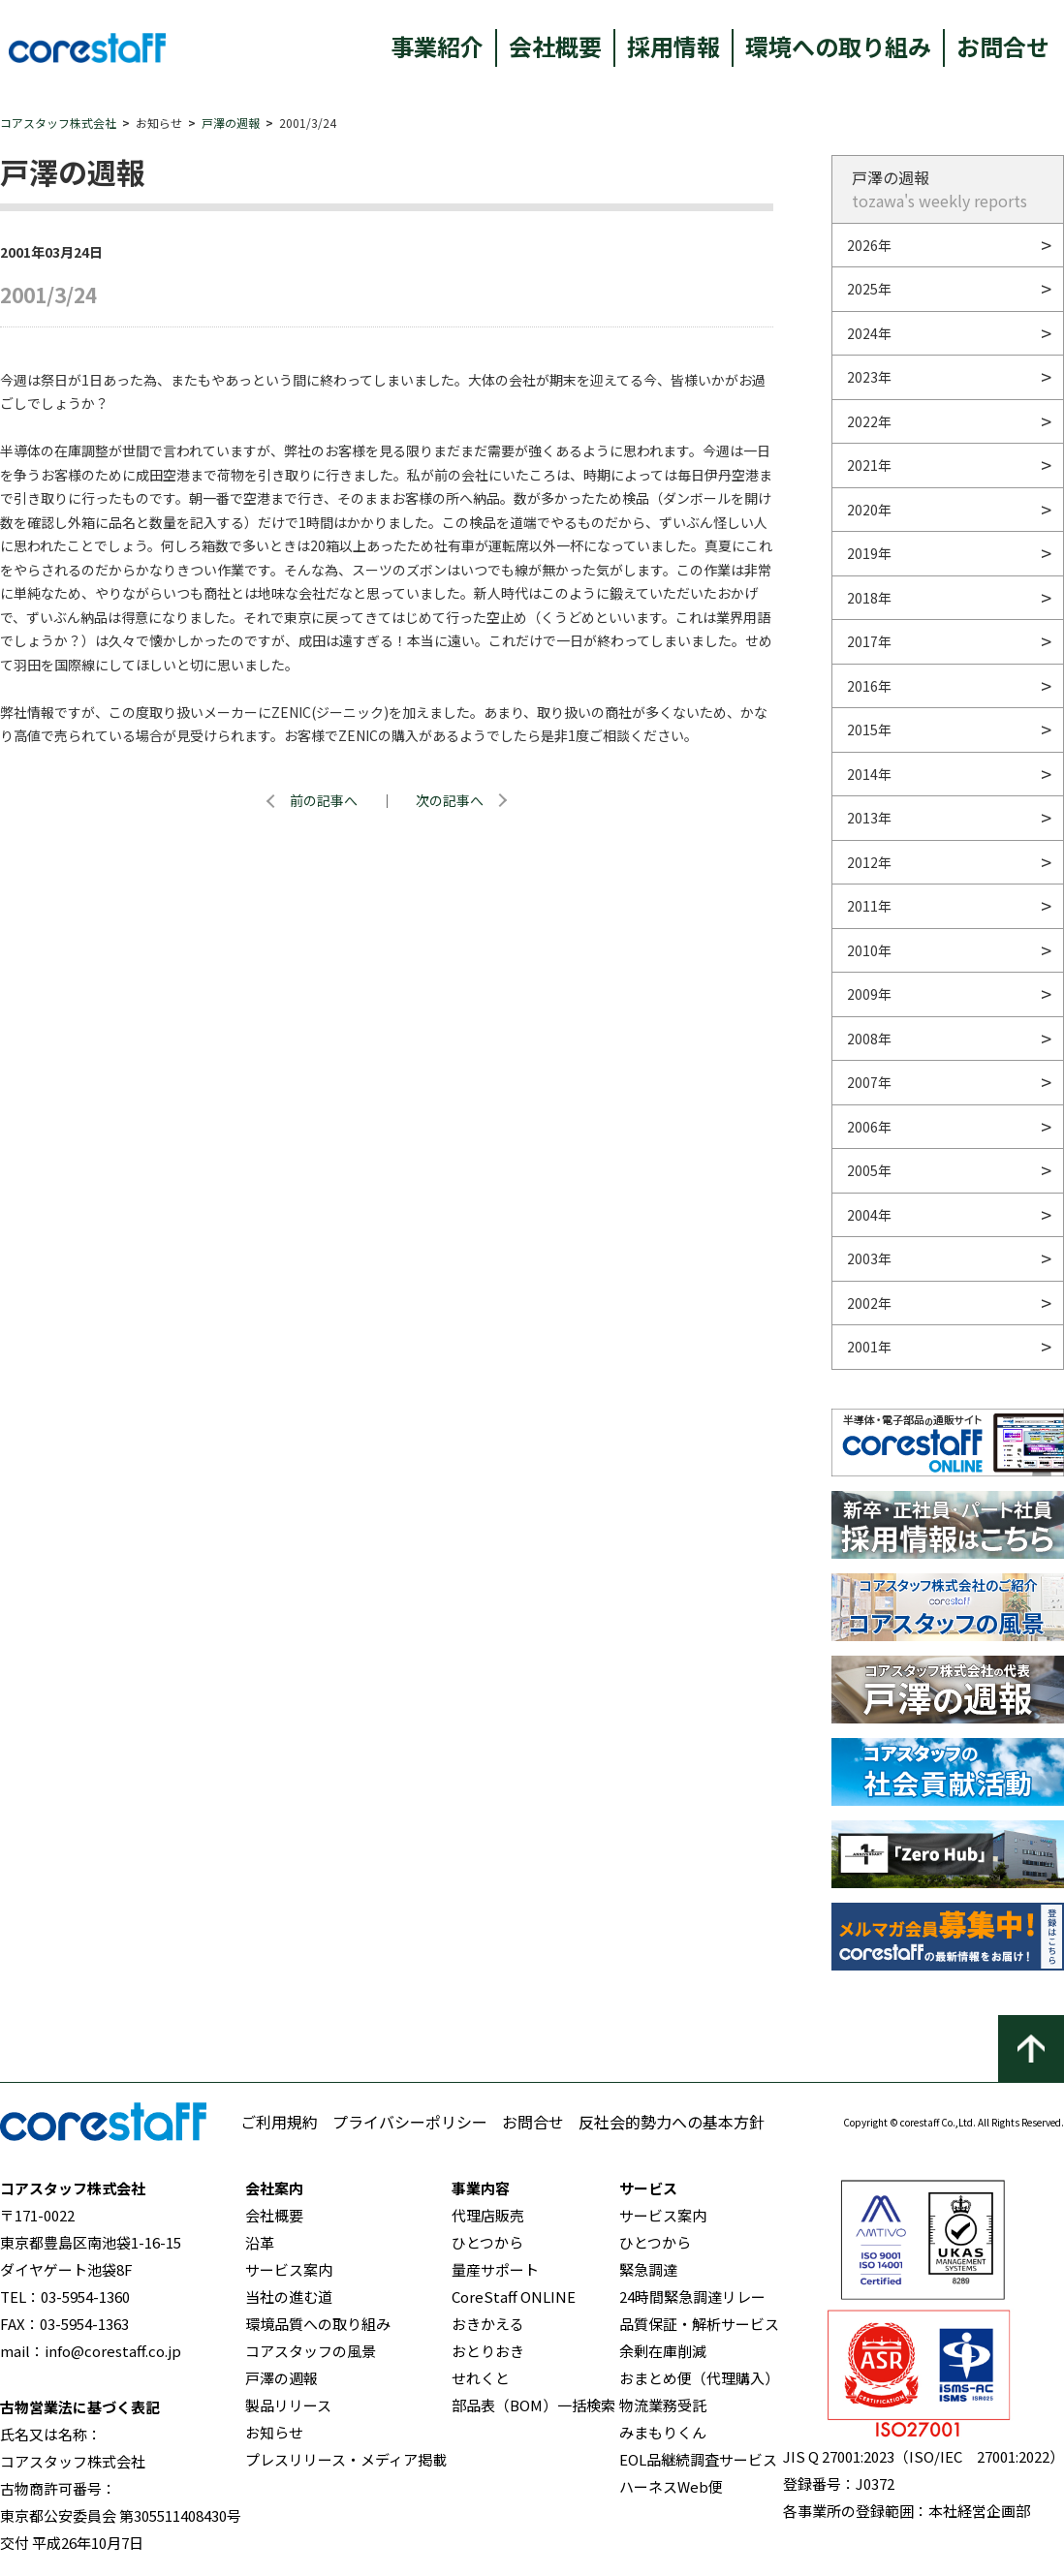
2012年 (869, 862)
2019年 (869, 553)
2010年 (869, 950)
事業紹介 (437, 46)
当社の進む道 (288, 2296)
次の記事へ (450, 800)
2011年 (869, 906)
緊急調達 (648, 2269)
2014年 (869, 774)
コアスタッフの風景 (310, 2351)
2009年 (869, 994)
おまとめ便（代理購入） (699, 2378)
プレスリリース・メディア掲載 (346, 2459)
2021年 (869, 465)
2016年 (869, 686)
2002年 (869, 1303)
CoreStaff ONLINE (514, 2296)
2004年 (869, 1215)
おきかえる (488, 2323)
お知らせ (274, 2432)
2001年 (869, 1346)
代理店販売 (488, 2215)
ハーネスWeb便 (671, 2486)
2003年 (869, 1258)
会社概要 (555, 46)
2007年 (869, 1082)
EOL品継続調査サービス (698, 2459)
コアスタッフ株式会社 (58, 122)
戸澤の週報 (231, 122)
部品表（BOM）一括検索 (533, 2405)
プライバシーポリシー (409, 2121)
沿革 (259, 2242)
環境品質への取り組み (318, 2323)
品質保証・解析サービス (699, 2323)
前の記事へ (324, 800)
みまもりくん (662, 2432)
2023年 (869, 377)
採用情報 (673, 46)
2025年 (869, 288)
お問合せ (1002, 46)
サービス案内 (288, 2269)
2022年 (869, 421)
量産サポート (495, 2269)
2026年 (869, 245)
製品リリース (288, 2405)
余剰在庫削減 (662, 2351)
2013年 (869, 817)
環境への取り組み (838, 46)
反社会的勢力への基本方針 (672, 2121)
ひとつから (487, 2242)
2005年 (869, 1170)
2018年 (869, 597)
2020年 (869, 509)
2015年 (869, 729)
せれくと (481, 2378)
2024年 (869, 333)
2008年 (869, 1038)
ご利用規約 (279, 2121)
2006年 (869, 1126)
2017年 (869, 641)
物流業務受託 (662, 2405)
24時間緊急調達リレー (692, 2296)
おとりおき (488, 2351)
